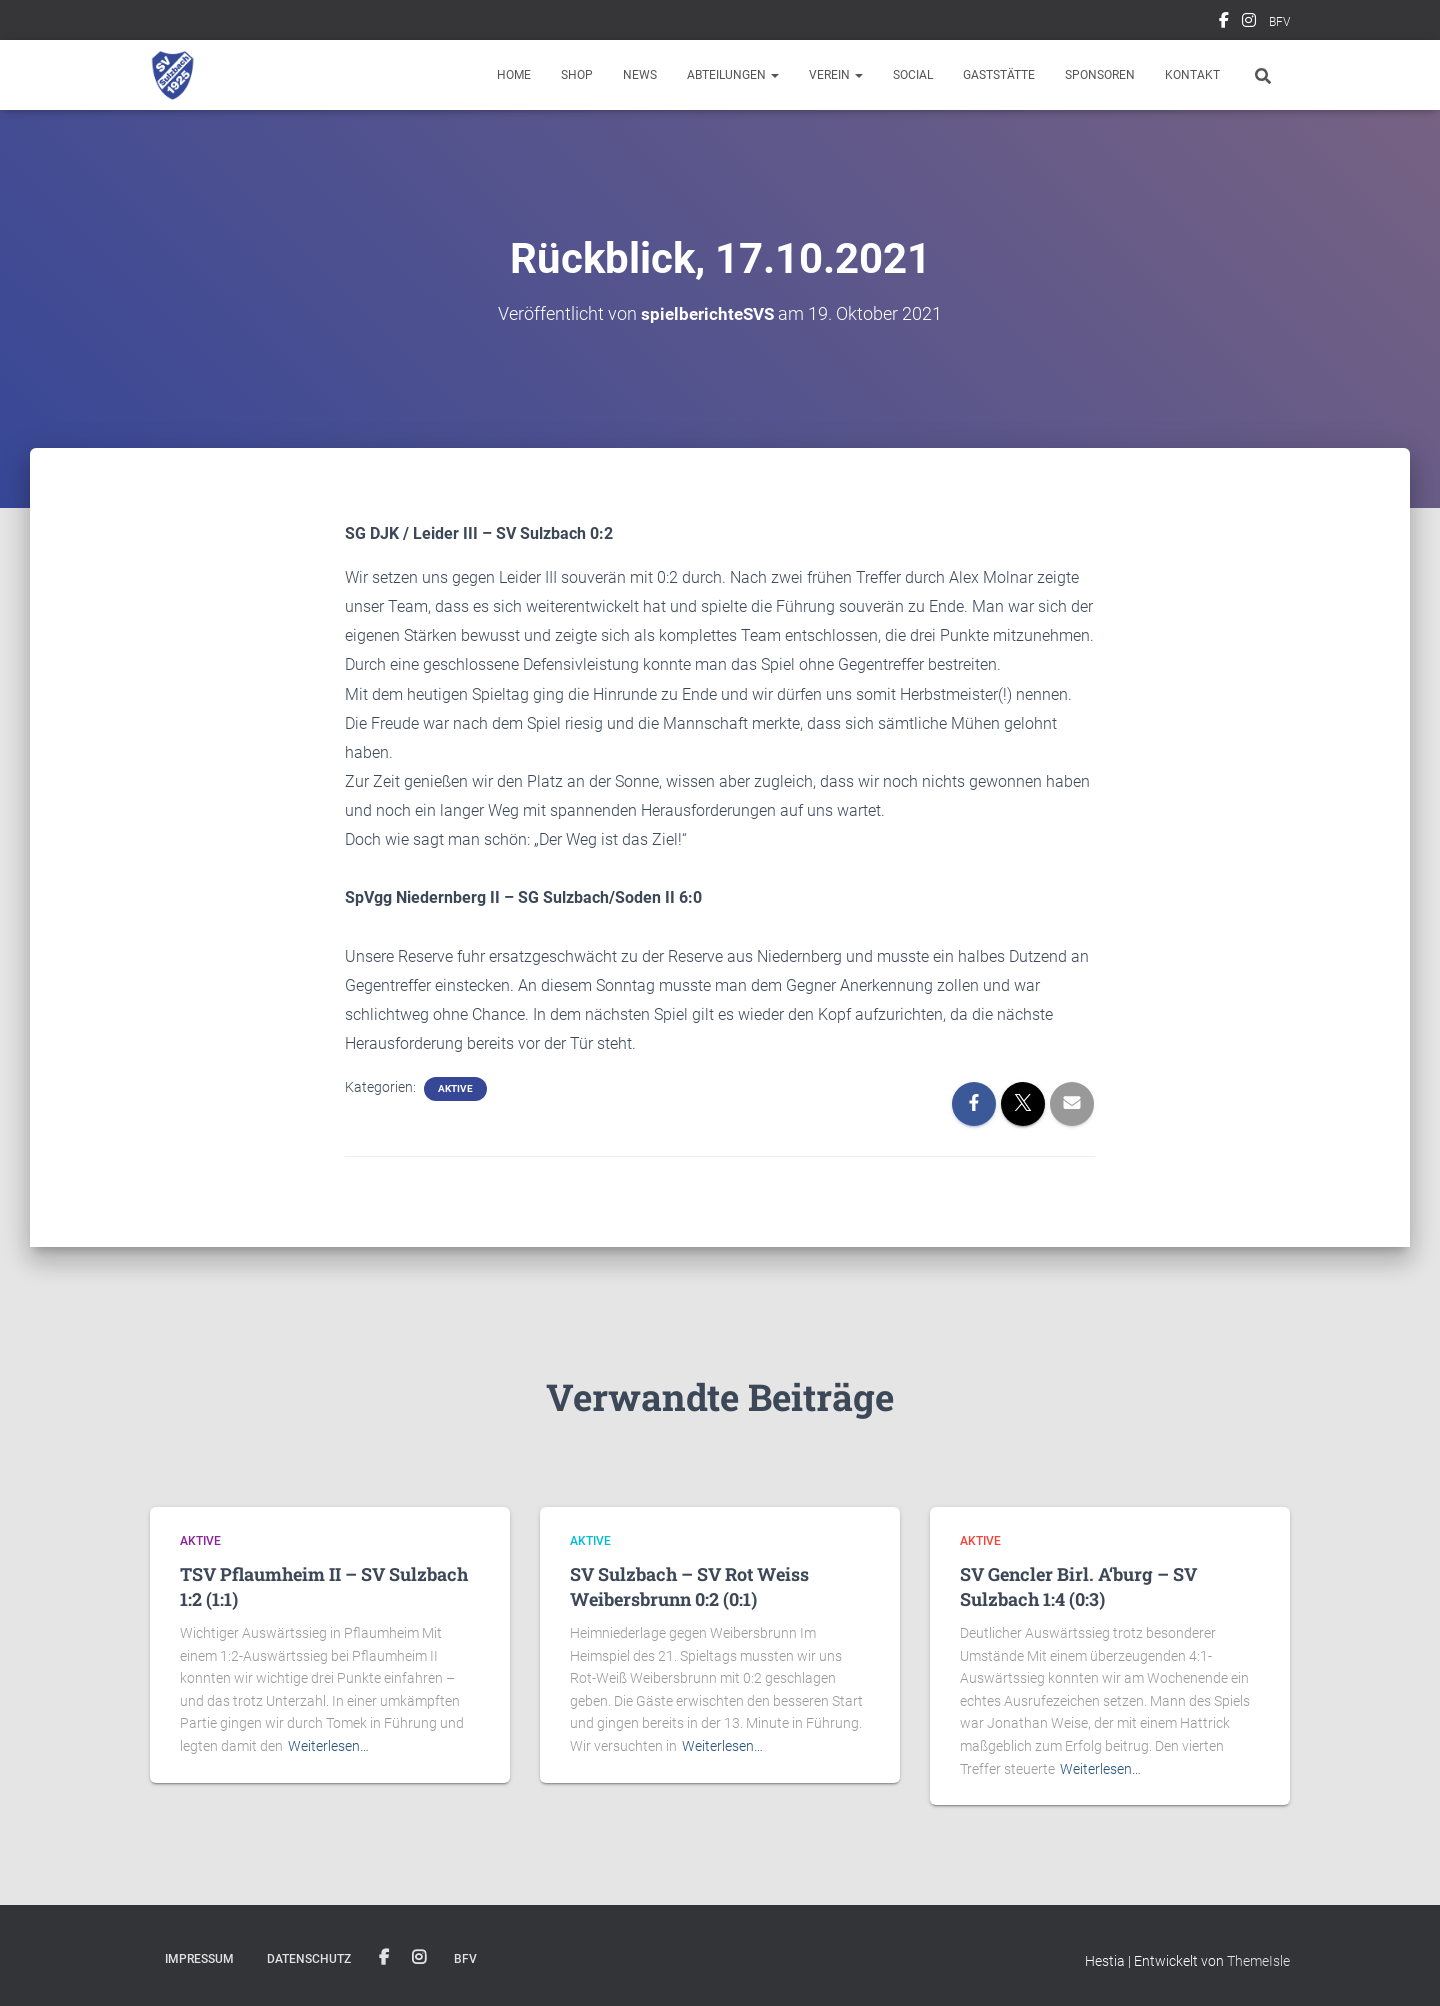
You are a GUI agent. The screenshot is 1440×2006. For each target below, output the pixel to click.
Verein (836, 75)
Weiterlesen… (328, 1746)
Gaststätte (999, 75)
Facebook (1224, 23)
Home (514, 75)
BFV (1279, 22)
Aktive (455, 1088)
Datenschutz (309, 1959)
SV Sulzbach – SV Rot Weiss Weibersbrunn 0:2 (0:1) (689, 1586)
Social (913, 75)
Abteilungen (733, 75)
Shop (577, 75)
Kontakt (1192, 75)
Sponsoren (1100, 75)
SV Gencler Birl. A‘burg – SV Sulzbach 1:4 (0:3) (1078, 1586)
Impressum (199, 1959)
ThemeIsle (1258, 1961)
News (640, 75)
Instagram (1249, 23)
